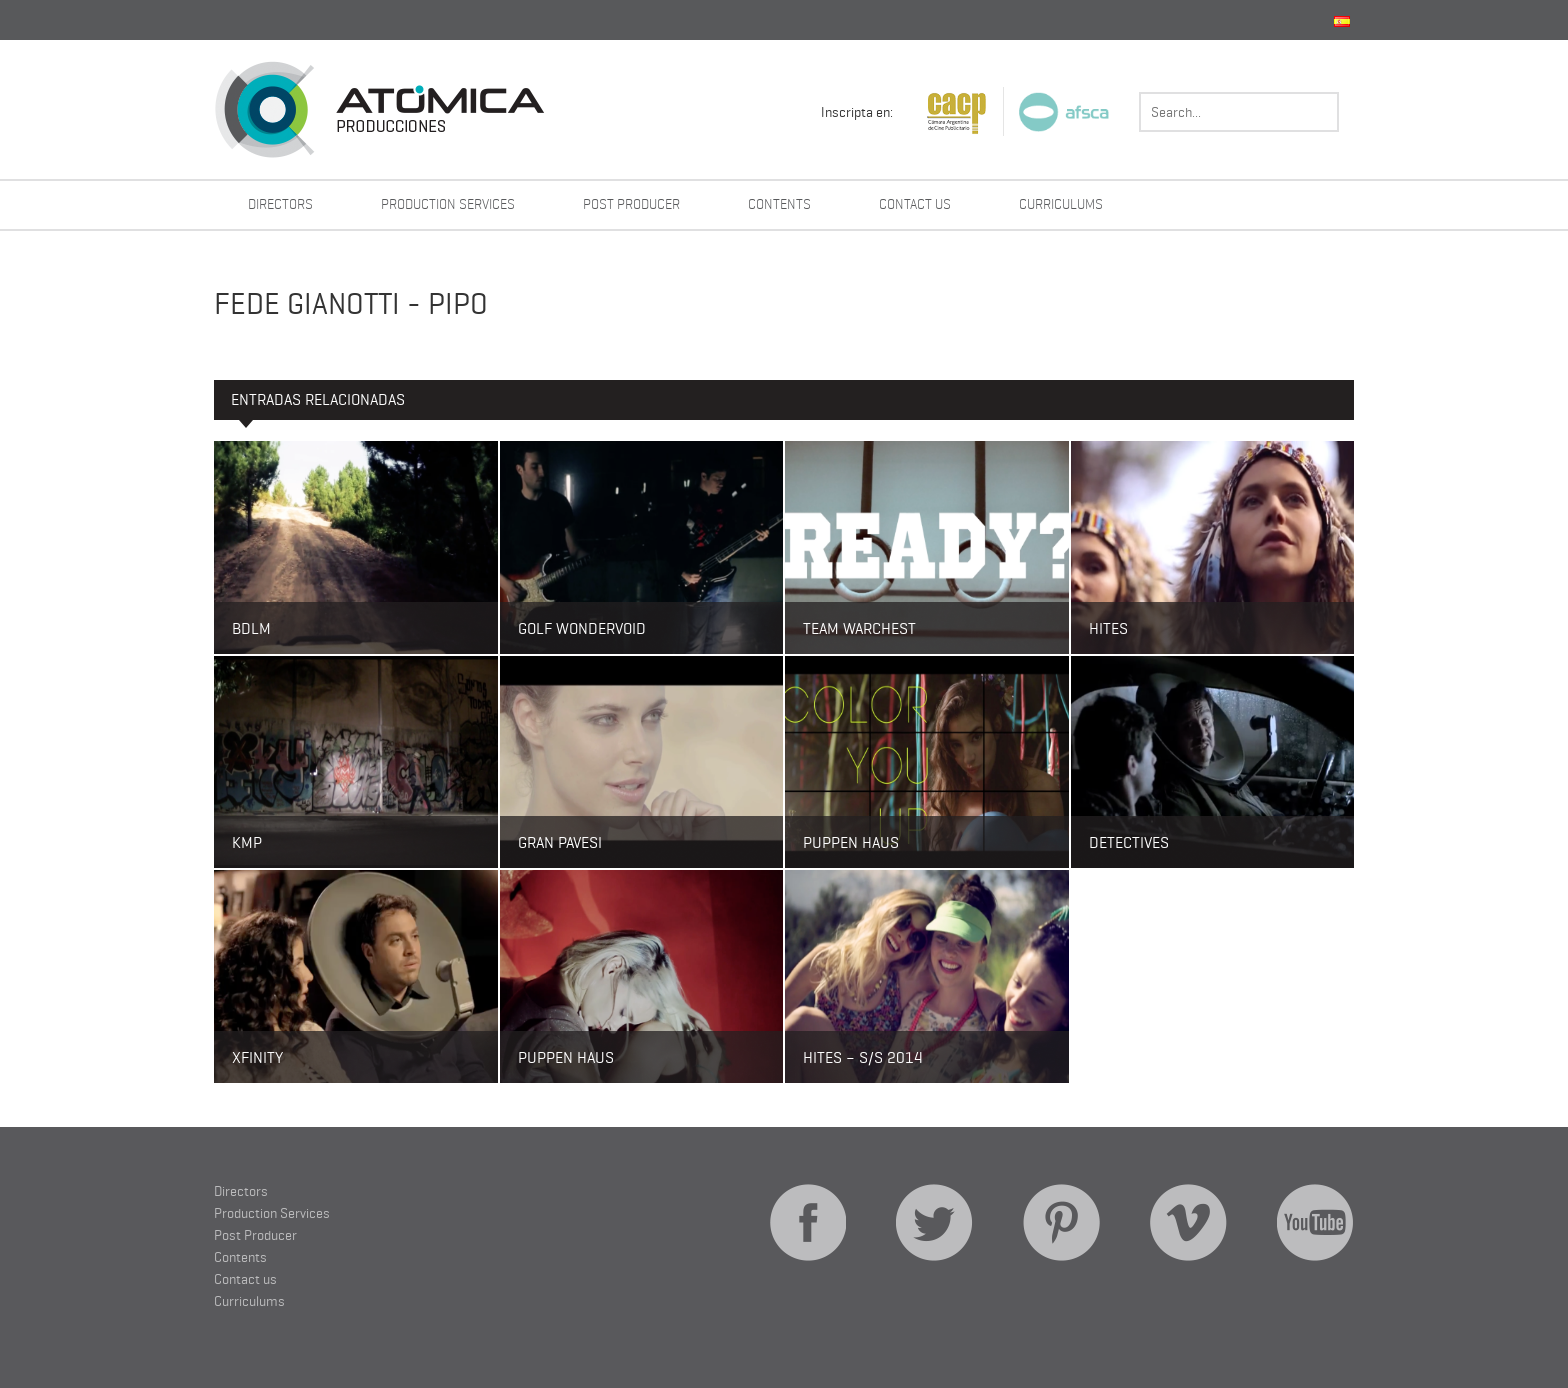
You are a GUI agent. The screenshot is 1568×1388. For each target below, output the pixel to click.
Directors (280, 204)
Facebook (807, 1222)
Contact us (915, 204)
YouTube (1315, 1222)
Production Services (448, 204)
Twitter (934, 1222)
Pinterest (1061, 1222)
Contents (779, 204)
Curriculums (1061, 204)
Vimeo (1188, 1222)
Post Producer (631, 204)
